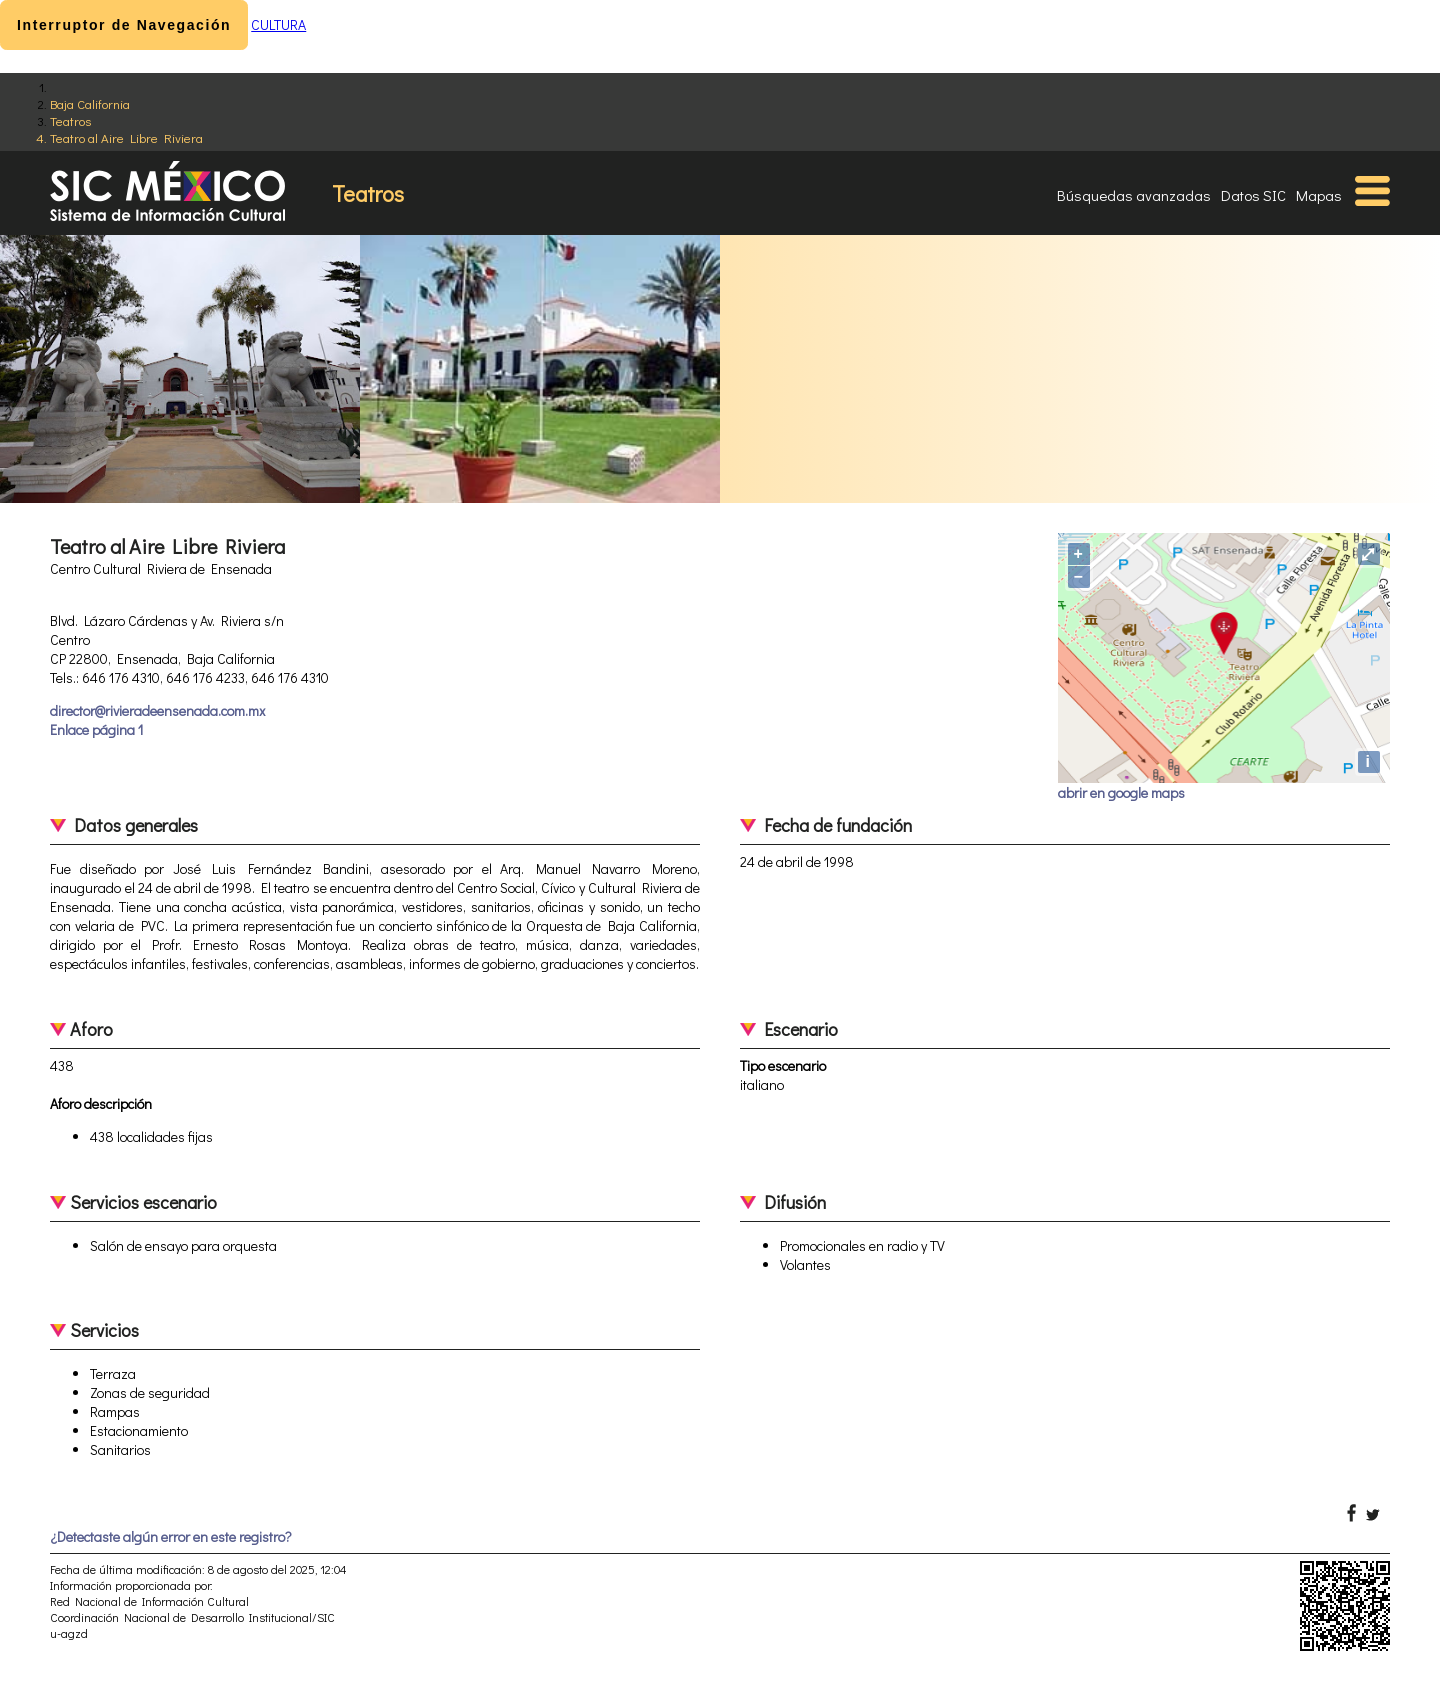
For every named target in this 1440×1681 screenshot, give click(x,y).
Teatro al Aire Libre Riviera (126, 137)
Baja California (90, 103)
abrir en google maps (1121, 792)
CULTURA (278, 24)
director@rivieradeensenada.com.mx (157, 710)
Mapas (1319, 195)
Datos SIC (1253, 195)
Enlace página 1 (96, 729)
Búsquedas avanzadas (1134, 195)
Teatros (70, 120)
